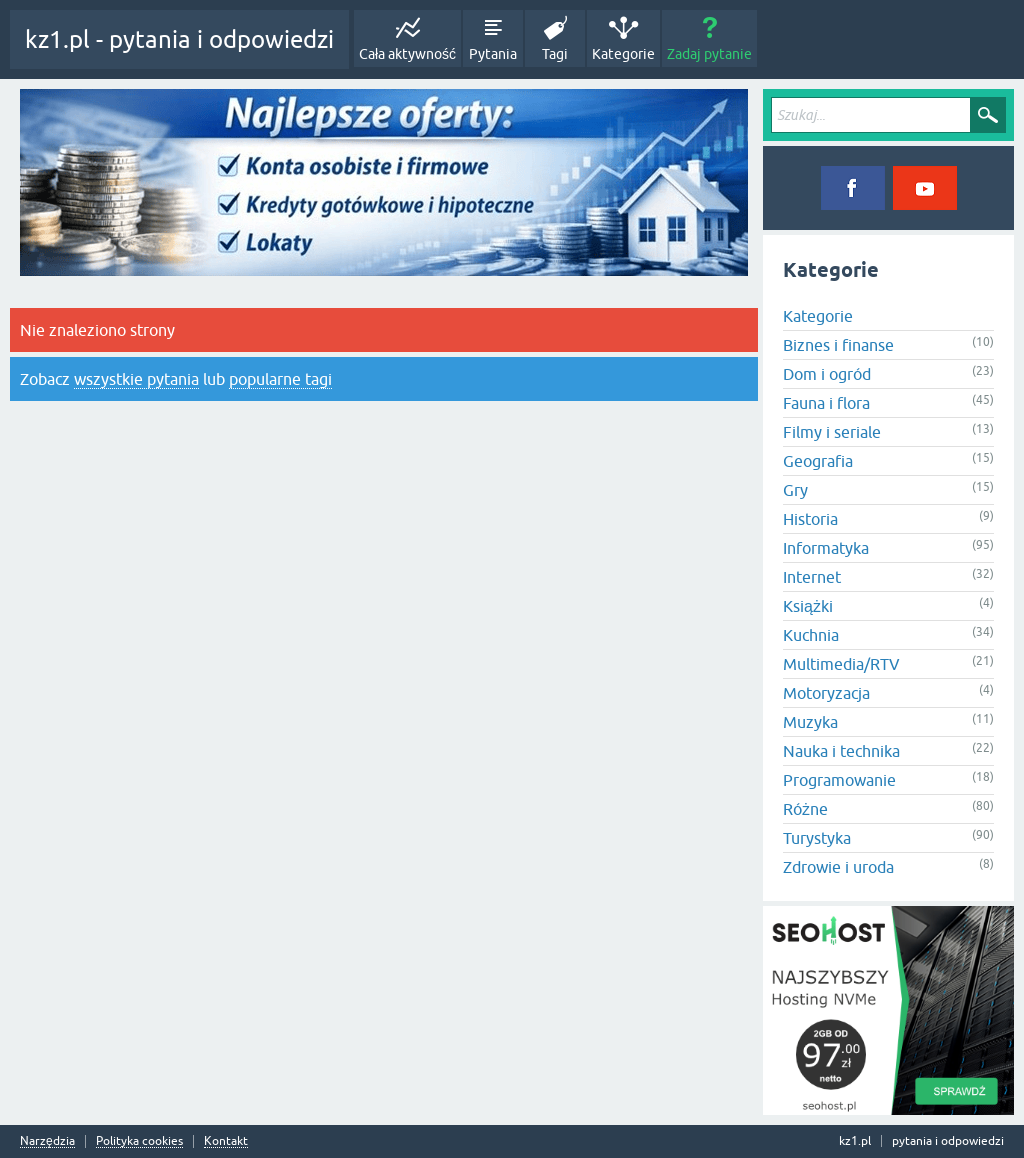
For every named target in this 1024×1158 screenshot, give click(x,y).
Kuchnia (811, 635)
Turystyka (817, 838)
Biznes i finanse (838, 345)
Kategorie (623, 54)
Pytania (493, 54)
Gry (795, 490)
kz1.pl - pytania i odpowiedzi (179, 39)
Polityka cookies (139, 1141)
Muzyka (810, 722)
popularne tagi (280, 379)
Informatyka (826, 548)
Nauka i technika (841, 751)
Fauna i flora (826, 403)
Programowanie (839, 780)
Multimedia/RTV (841, 664)
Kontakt (226, 1141)
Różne (805, 809)
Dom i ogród (827, 374)
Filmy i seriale (832, 432)
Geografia (818, 461)
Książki (808, 606)
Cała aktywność (407, 54)
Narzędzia (47, 1141)
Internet (812, 577)
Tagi (555, 54)
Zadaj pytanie (709, 54)
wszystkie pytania (136, 379)
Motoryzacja (826, 693)
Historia (810, 519)
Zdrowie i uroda (838, 867)
